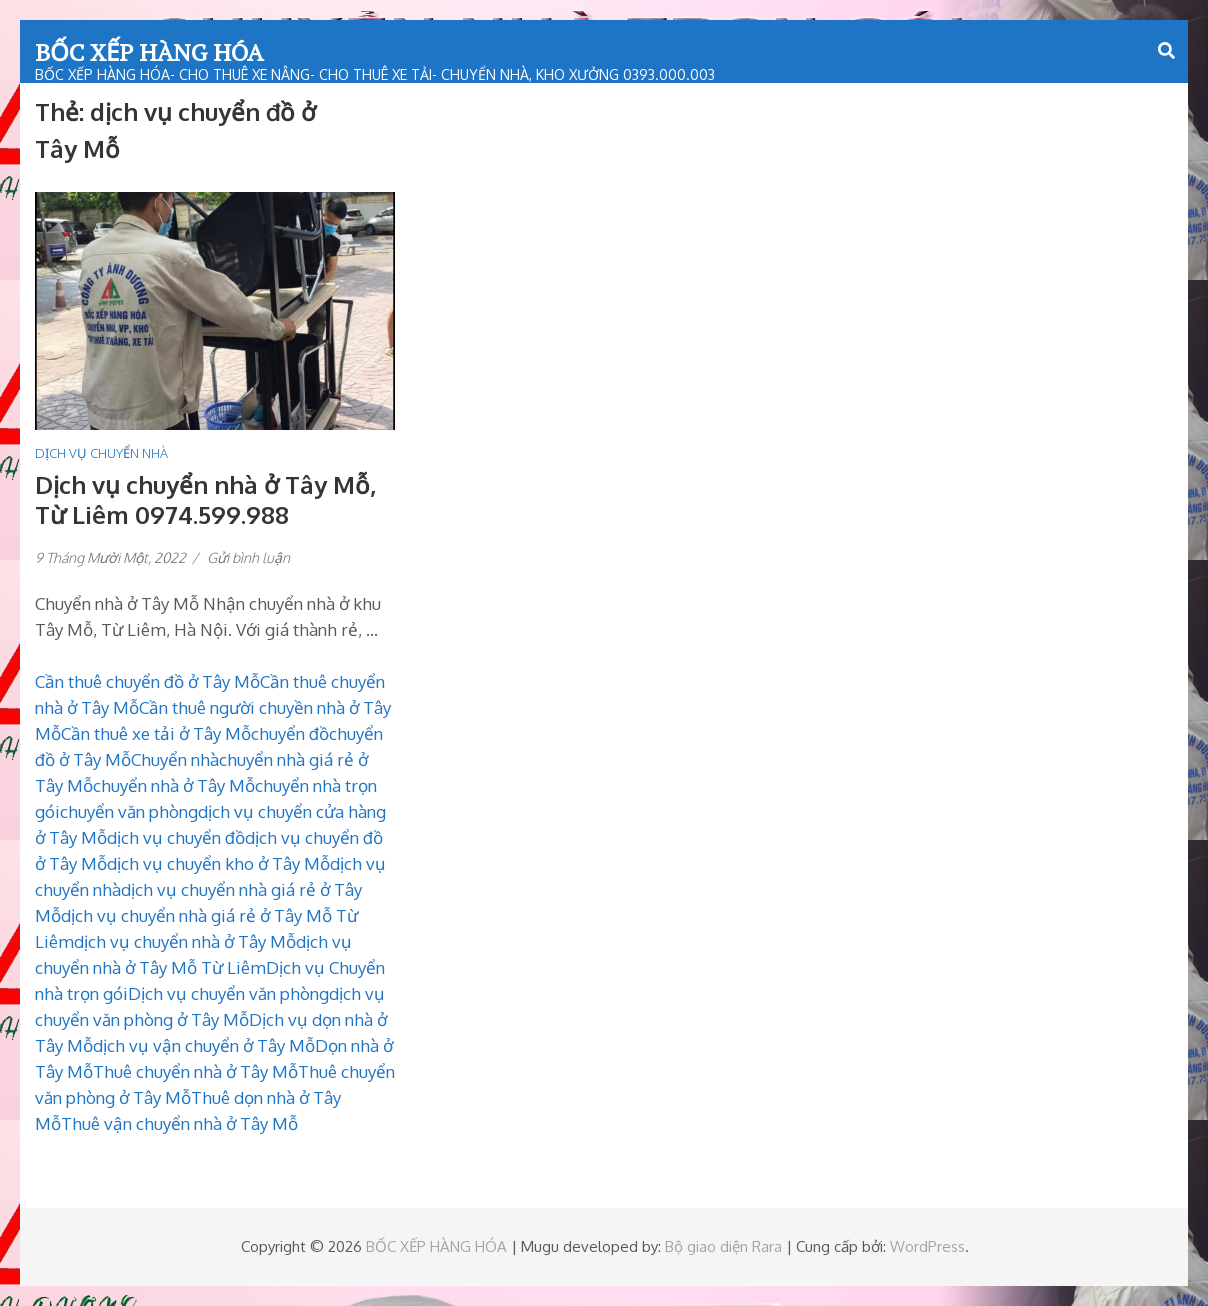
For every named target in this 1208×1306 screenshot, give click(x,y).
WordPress (927, 1246)
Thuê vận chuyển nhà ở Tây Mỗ (179, 1123)
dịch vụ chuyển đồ (176, 837)
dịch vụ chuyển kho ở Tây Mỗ (218, 863)
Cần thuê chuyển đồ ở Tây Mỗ (147, 681)
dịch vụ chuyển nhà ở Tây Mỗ (185, 941)
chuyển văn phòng (129, 811)
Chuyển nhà (175, 759)
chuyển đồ (290, 733)
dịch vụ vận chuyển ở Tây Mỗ (204, 1045)
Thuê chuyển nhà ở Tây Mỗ (195, 1071)
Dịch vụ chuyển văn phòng (228, 993)
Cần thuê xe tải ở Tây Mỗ (156, 733)
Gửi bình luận (248, 557)
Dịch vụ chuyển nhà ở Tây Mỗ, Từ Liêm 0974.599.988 (205, 499)
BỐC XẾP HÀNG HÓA (149, 52)
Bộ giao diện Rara (723, 1246)
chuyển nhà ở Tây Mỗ (174, 785)
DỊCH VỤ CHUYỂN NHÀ (101, 453)
